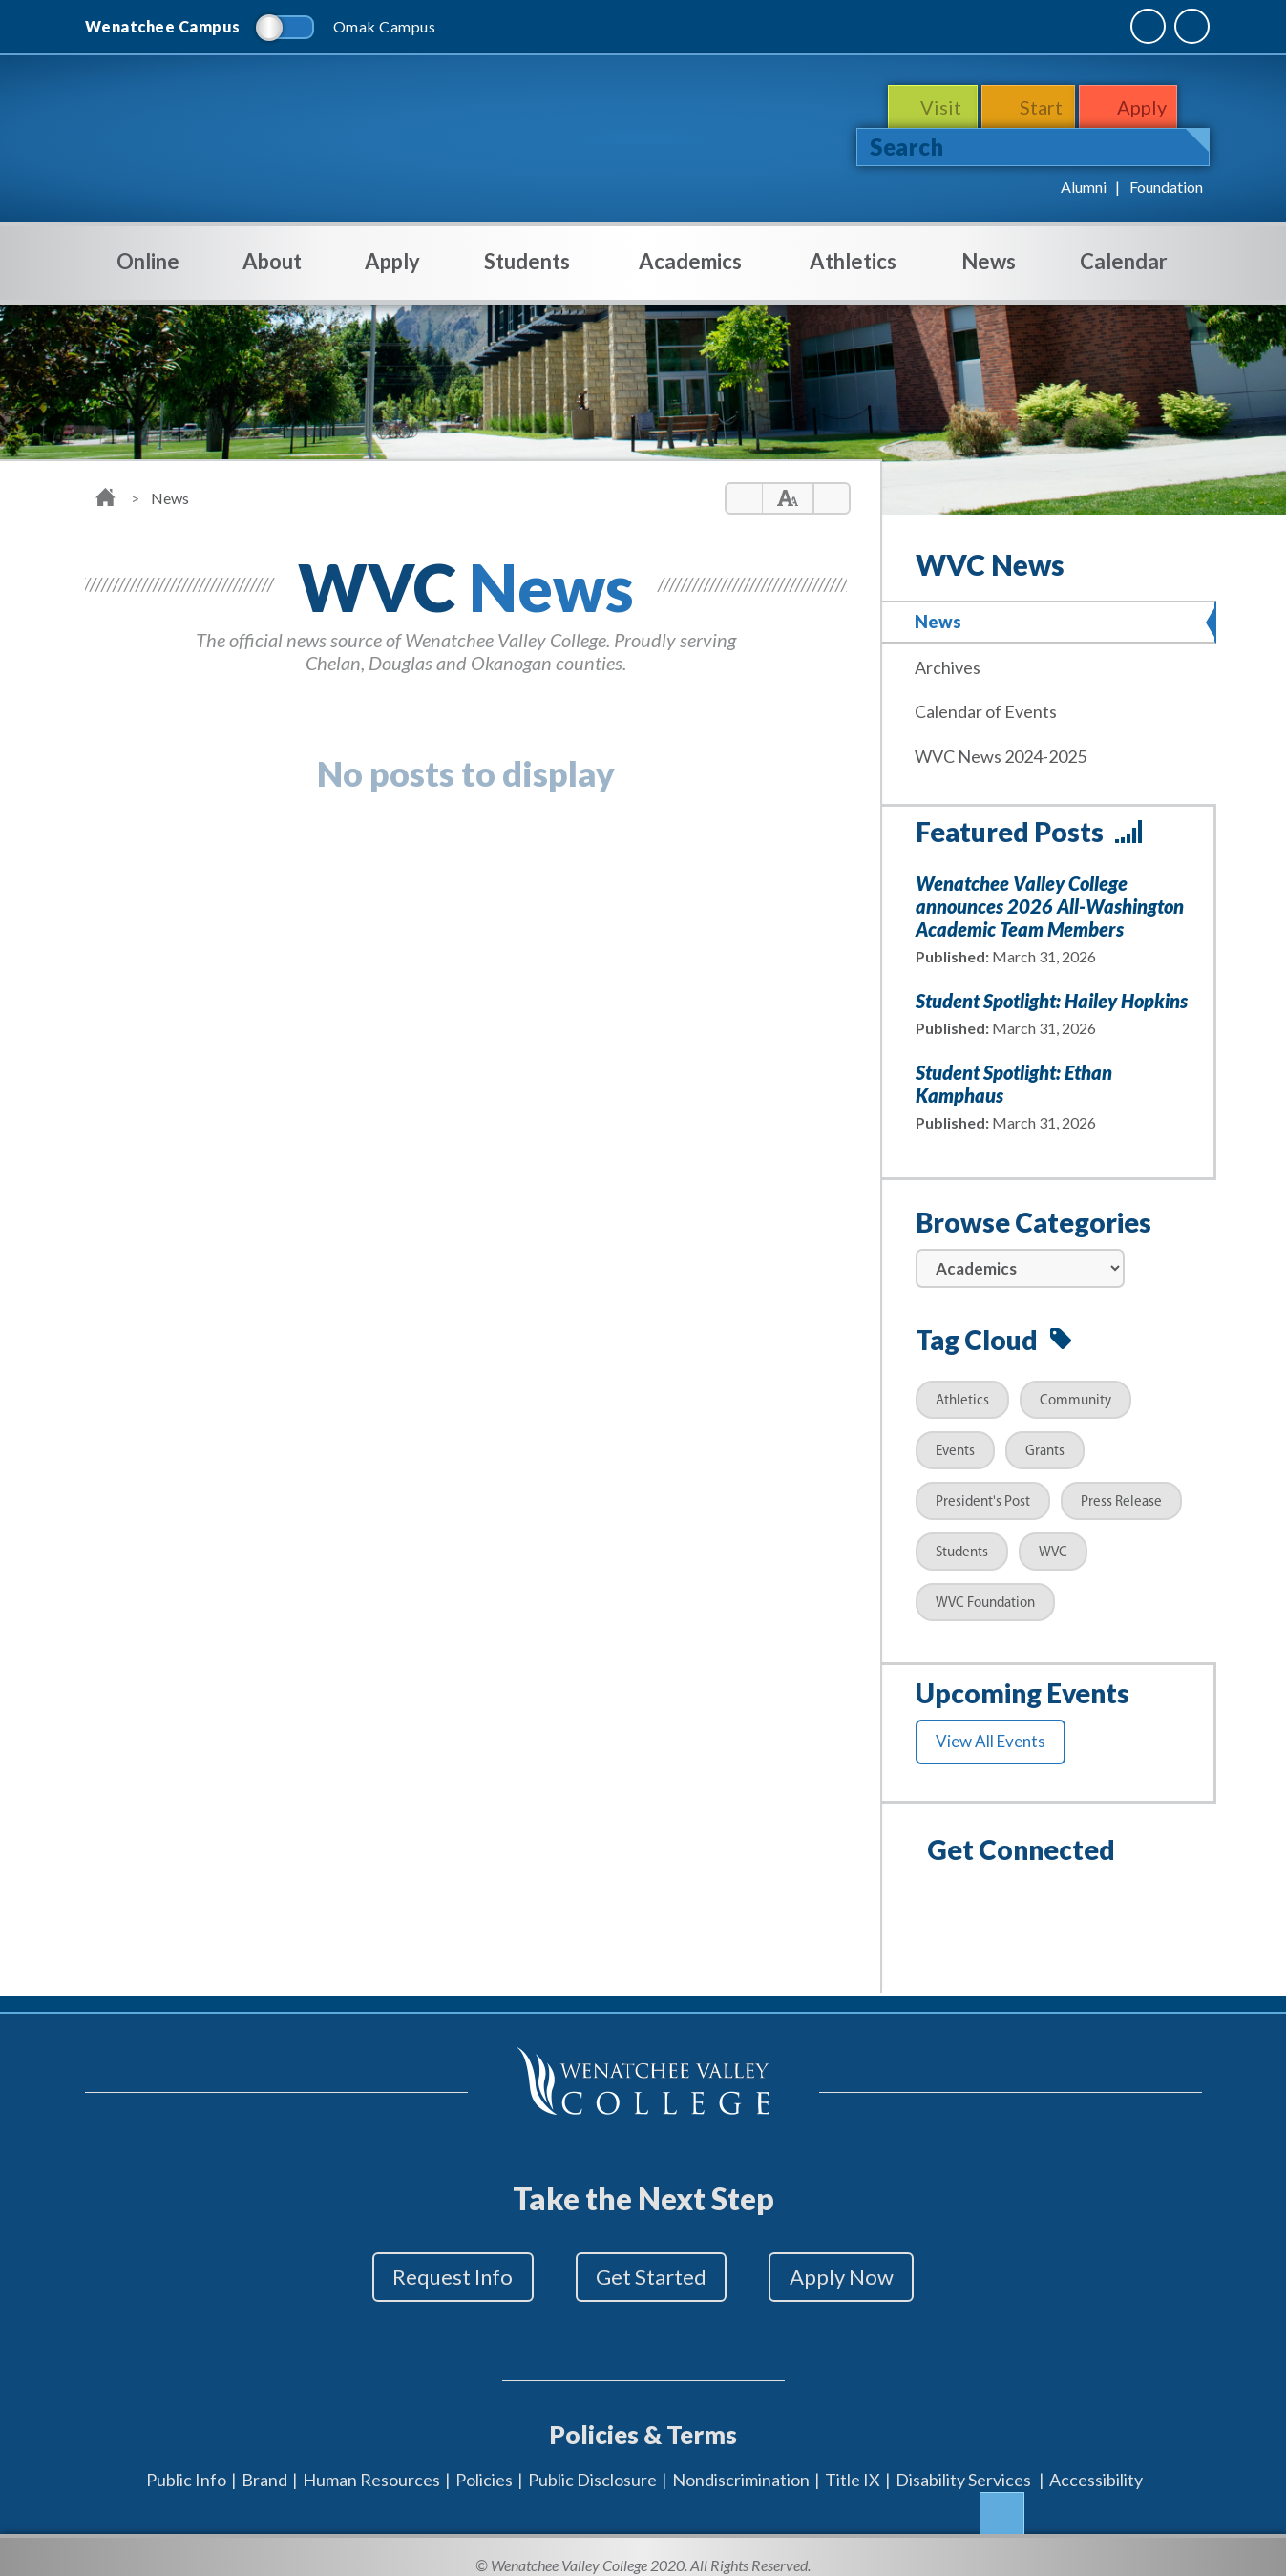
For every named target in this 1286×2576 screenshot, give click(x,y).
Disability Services (963, 2461)
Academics (690, 261)
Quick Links (1151, 25)
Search (906, 146)
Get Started (651, 2273)
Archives (953, 665)
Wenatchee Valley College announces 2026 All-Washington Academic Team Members (1050, 900)
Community (1075, 1395)
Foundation (1166, 187)
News (988, 261)
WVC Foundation (985, 1598)
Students (527, 274)
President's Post (983, 1496)
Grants (1045, 1446)
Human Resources (371, 2461)
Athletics (853, 261)
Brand (264, 2461)
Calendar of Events (991, 708)
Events (955, 1446)
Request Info (430, 2273)
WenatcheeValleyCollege (268, 130)
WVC (1053, 1547)
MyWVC (995, 25)
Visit (938, 106)
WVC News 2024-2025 (1006, 751)
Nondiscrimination (741, 2461)
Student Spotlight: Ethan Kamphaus (1014, 1078)
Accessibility (1096, 2461)
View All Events (990, 1735)
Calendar (1124, 261)
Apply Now (864, 2273)
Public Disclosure (592, 2461)
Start (1043, 106)
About (272, 274)
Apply (1150, 106)
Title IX (852, 2461)
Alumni (1084, 187)
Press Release (1121, 1496)
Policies (484, 2461)
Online (148, 274)
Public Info (186, 2461)
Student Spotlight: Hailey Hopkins (1052, 994)
